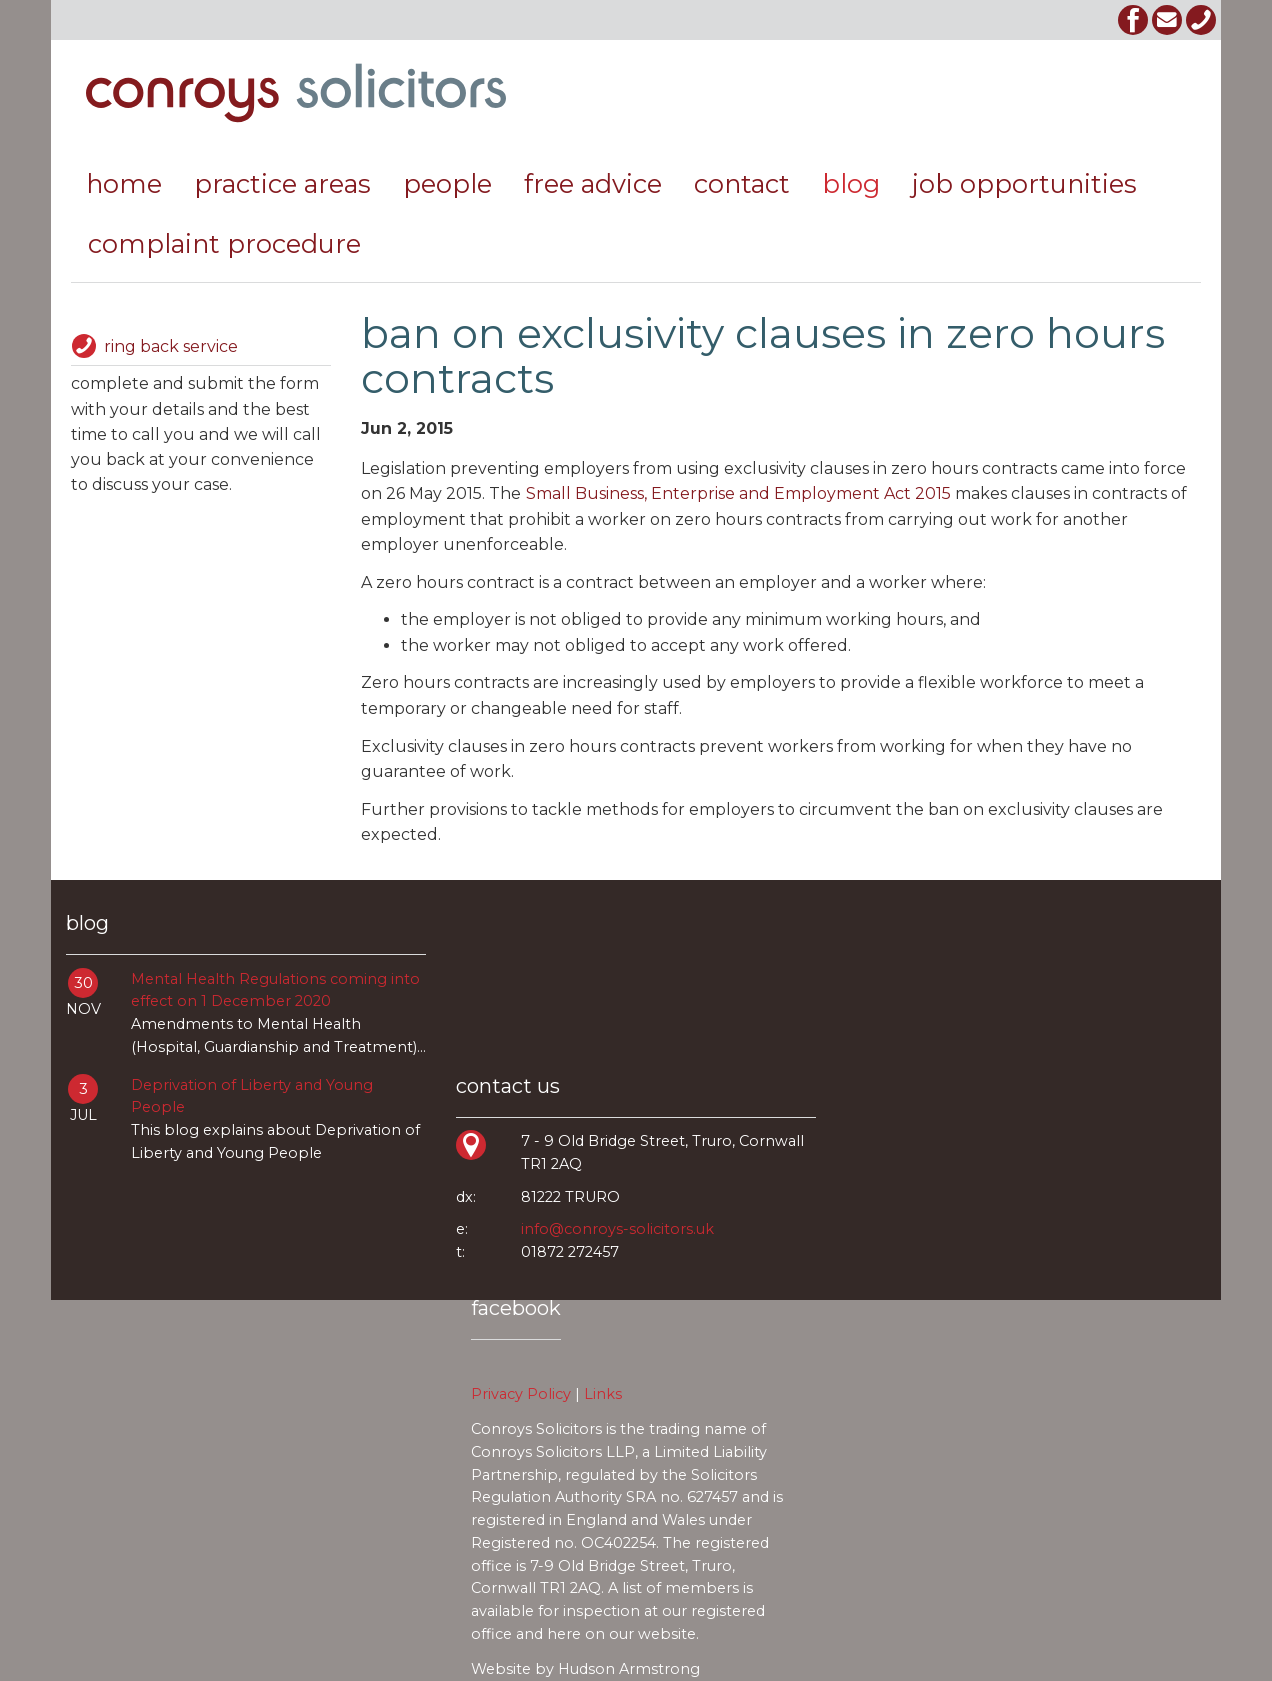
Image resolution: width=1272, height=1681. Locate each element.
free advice (593, 183)
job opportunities (1024, 183)
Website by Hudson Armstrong (585, 1669)
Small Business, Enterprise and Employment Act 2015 (738, 493)
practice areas (282, 183)
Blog (851, 183)
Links (603, 1394)
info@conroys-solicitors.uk (617, 1229)
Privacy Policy (521, 1394)
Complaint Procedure (224, 243)
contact (742, 183)
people (447, 183)
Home (124, 183)
